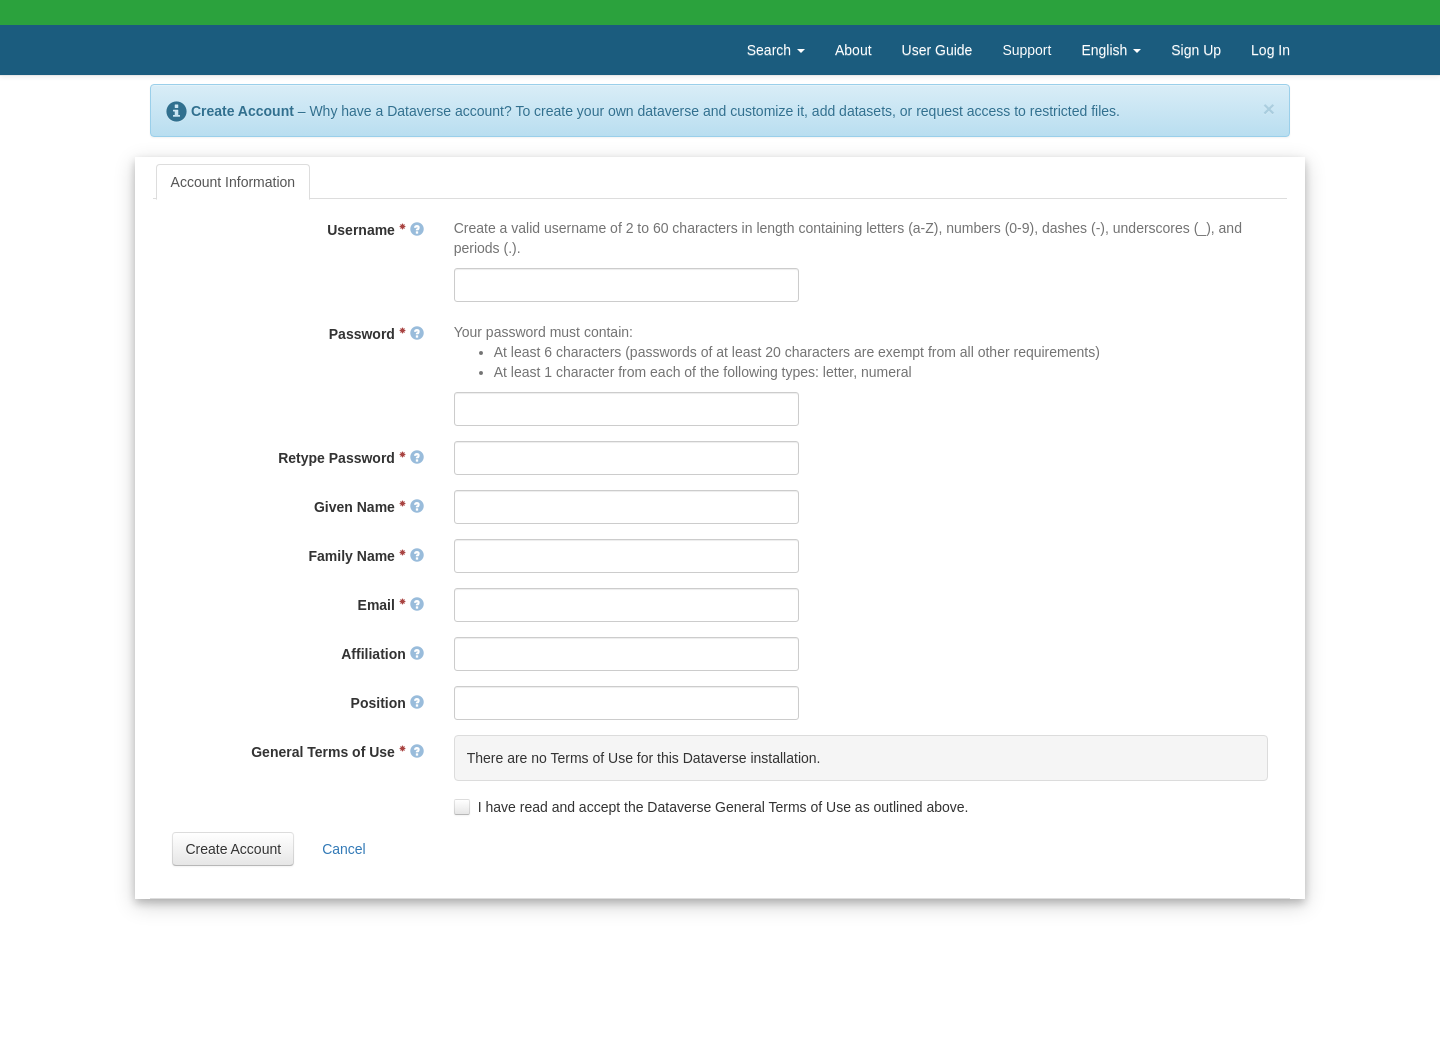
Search (776, 50)
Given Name (369, 507)
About (853, 50)
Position (387, 703)
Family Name (366, 556)
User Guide (937, 50)
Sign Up (1196, 50)
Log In (1270, 50)
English (1111, 50)
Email (391, 605)
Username (375, 230)
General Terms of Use (337, 752)
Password (376, 334)
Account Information (233, 182)
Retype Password (351, 458)
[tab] (233, 182)
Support (1026, 50)
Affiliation (382, 654)
